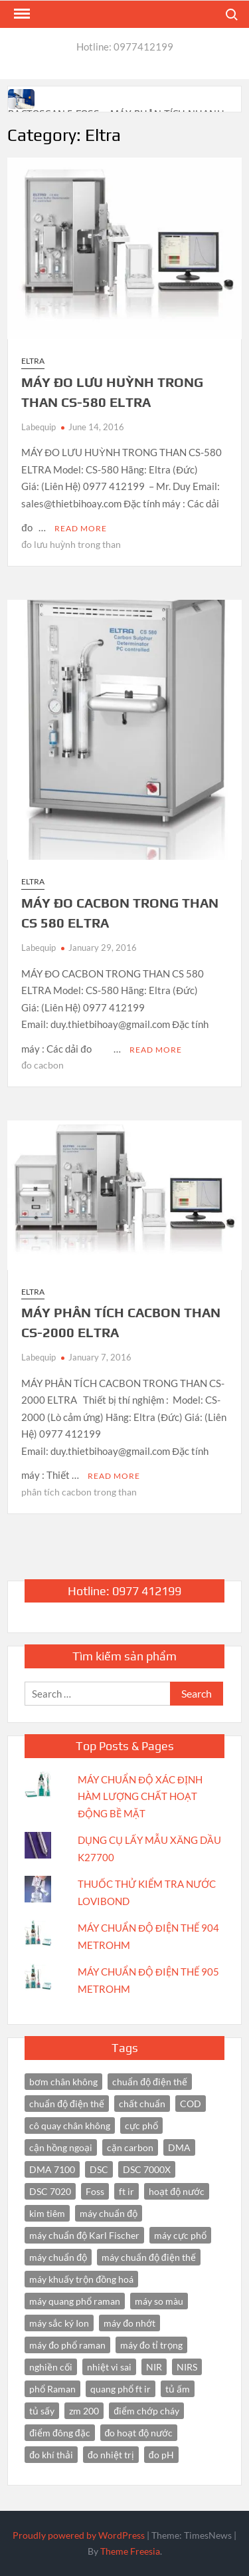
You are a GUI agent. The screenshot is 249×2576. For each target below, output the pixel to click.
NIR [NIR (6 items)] (154, 2367)
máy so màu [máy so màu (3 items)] (159, 2301)
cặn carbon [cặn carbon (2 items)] (130, 2147)
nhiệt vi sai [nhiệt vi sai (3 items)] (109, 2367)
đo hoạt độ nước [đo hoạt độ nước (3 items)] (139, 2432)
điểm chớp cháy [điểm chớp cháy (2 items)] (146, 2410)
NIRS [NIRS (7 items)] (187, 2367)
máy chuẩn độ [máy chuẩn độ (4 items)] (58, 2257)
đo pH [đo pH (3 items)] (161, 2454)
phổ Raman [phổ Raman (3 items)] (52, 2388)
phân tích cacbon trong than (79, 1491)
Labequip (38, 427)
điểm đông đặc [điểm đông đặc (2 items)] (59, 2432)
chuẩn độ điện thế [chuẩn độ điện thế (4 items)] (149, 2081)
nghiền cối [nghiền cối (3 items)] (50, 2367)
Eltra (32, 361)
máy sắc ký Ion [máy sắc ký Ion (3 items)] (59, 2323)
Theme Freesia (130, 2551)
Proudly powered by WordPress (79, 2535)
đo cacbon (42, 1065)
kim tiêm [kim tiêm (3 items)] (47, 2213)
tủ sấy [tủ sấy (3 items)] (41, 2410)
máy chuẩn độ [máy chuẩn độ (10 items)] (108, 2213)
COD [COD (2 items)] (190, 2103)
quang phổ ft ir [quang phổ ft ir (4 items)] (120, 2388)
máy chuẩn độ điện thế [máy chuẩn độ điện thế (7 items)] (149, 2257)
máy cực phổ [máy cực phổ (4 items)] (180, 2235)
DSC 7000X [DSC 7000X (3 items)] (147, 2169)
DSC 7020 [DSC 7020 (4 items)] (50, 2191)
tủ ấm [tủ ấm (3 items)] (177, 2388)
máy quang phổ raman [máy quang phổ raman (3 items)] (74, 2301)
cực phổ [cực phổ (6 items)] (141, 2125)
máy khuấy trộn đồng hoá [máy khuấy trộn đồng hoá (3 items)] (81, 2279)
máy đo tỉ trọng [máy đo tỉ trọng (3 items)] (151, 2345)
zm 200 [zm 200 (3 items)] (84, 2410)
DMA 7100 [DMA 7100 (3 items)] (52, 2169)
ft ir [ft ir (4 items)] (126, 2191)
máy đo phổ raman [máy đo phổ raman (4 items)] (67, 2345)
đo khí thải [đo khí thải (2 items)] (51, 2454)
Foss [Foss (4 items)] (95, 2191)
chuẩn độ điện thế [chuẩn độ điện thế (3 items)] (66, 2103)
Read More (80, 528)
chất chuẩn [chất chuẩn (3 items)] (142, 2103)
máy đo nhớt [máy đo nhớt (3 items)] (129, 2323)
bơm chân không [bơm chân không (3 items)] (63, 2081)
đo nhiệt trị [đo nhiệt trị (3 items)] (111, 2454)
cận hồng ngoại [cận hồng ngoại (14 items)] (60, 2147)
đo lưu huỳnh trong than (71, 544)
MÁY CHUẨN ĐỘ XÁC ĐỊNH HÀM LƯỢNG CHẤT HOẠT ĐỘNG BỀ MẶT (140, 1796)
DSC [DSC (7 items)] (99, 2169)
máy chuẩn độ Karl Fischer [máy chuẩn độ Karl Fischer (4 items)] (84, 2235)
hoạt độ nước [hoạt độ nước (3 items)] (177, 2191)
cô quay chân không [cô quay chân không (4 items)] (69, 2125)
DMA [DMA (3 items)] (179, 2147)
